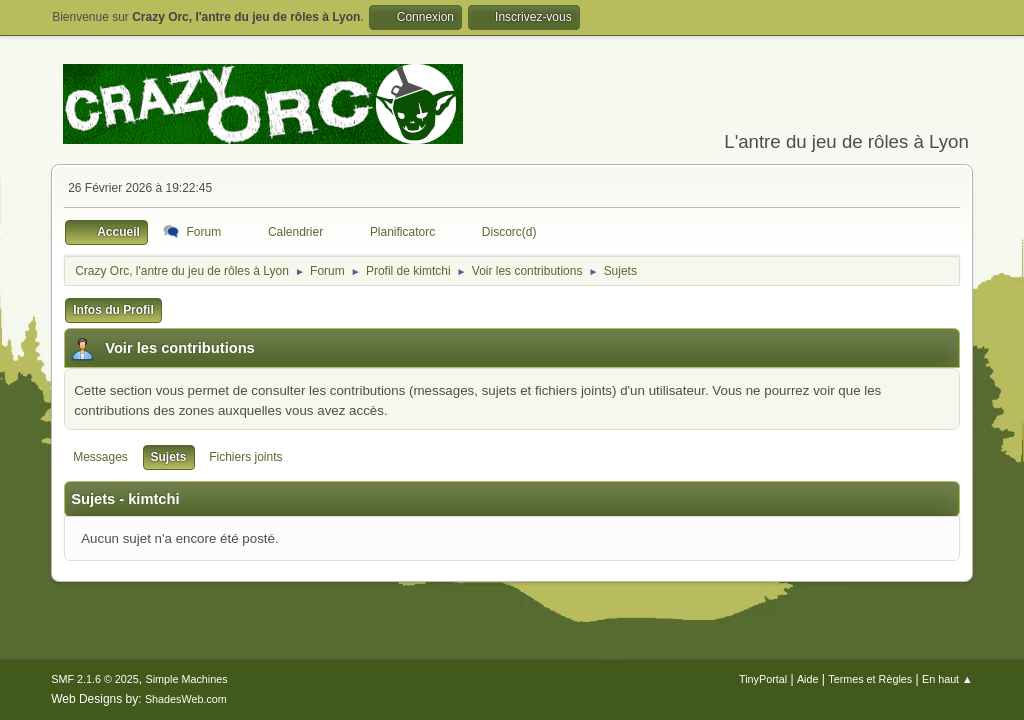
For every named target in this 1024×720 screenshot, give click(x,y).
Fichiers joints (245, 457)
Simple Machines (187, 679)
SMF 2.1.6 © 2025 (95, 679)
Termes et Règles (870, 679)
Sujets (169, 457)
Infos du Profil (113, 310)
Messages (100, 457)
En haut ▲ (947, 679)
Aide (808, 679)
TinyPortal (763, 679)
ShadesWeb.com (186, 699)
